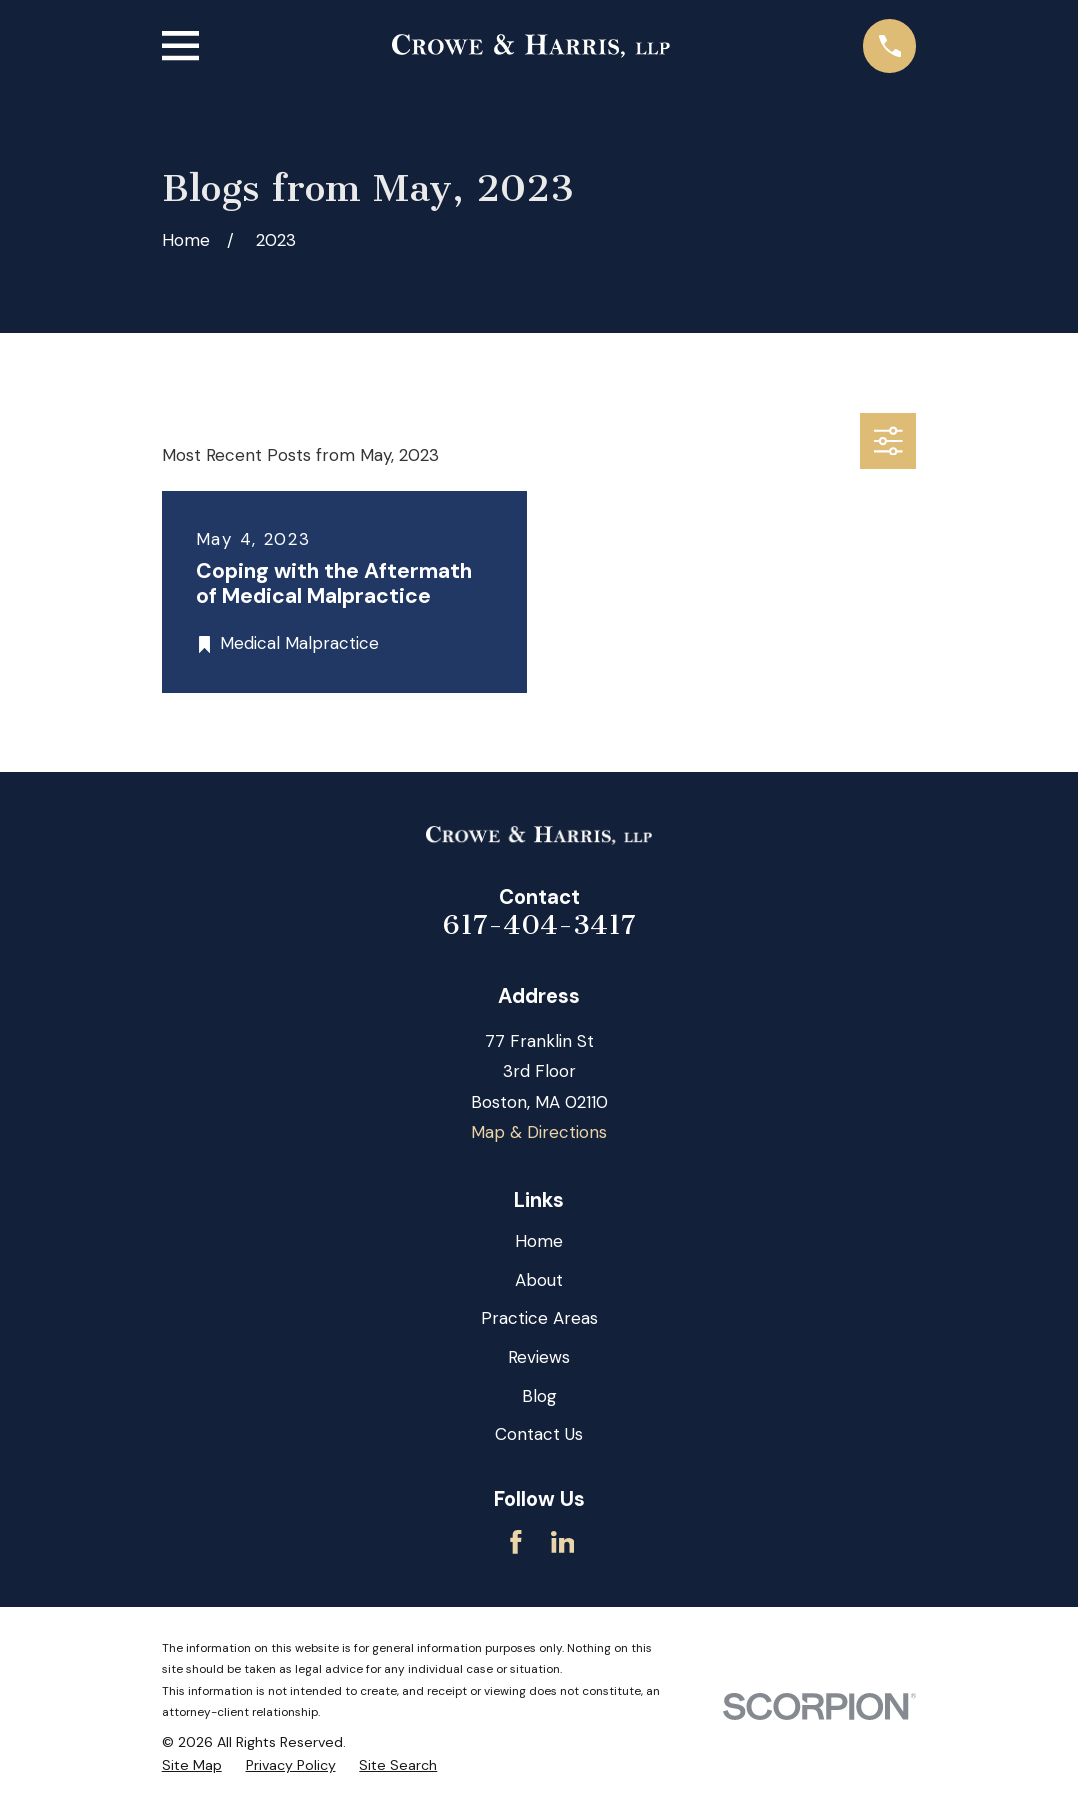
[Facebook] (516, 1542)
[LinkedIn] (563, 1542)
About (539, 1280)
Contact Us (539, 1434)
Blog (539, 1396)
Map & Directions (539, 1132)
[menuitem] (192, 1766)
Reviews (539, 1357)
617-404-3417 (539, 925)
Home (539, 1241)
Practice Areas (539, 1318)
